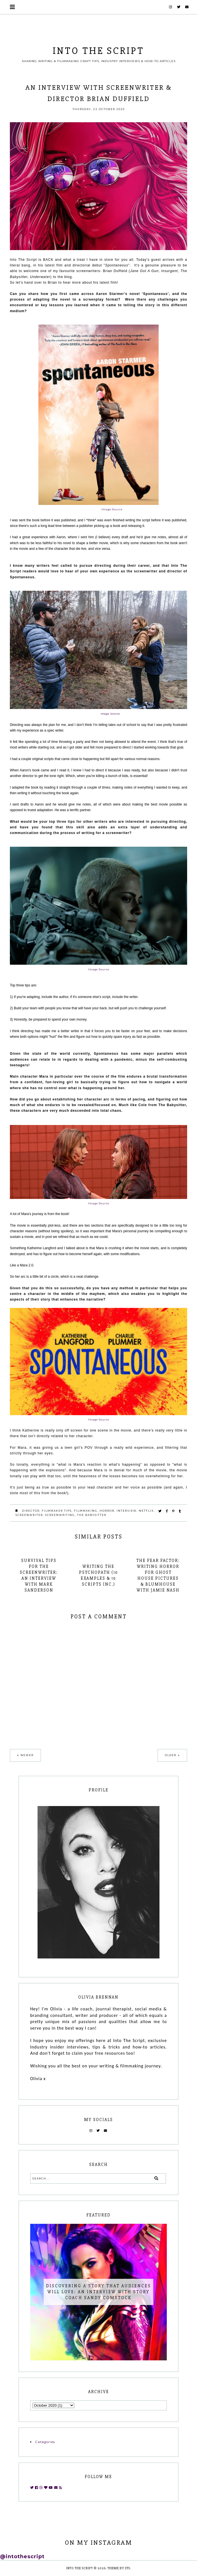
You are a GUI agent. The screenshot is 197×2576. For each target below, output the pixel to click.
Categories (45, 2442)
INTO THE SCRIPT (98, 51)
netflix (146, 1510)
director (31, 1510)
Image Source (111, 509)
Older (170, 1755)
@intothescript (22, 2556)
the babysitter (91, 1514)
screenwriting (60, 1514)
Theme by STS (119, 2568)
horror (107, 1510)
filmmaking (85, 1510)
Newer (27, 1755)
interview (127, 1510)
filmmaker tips (57, 1510)
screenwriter (29, 1514)
